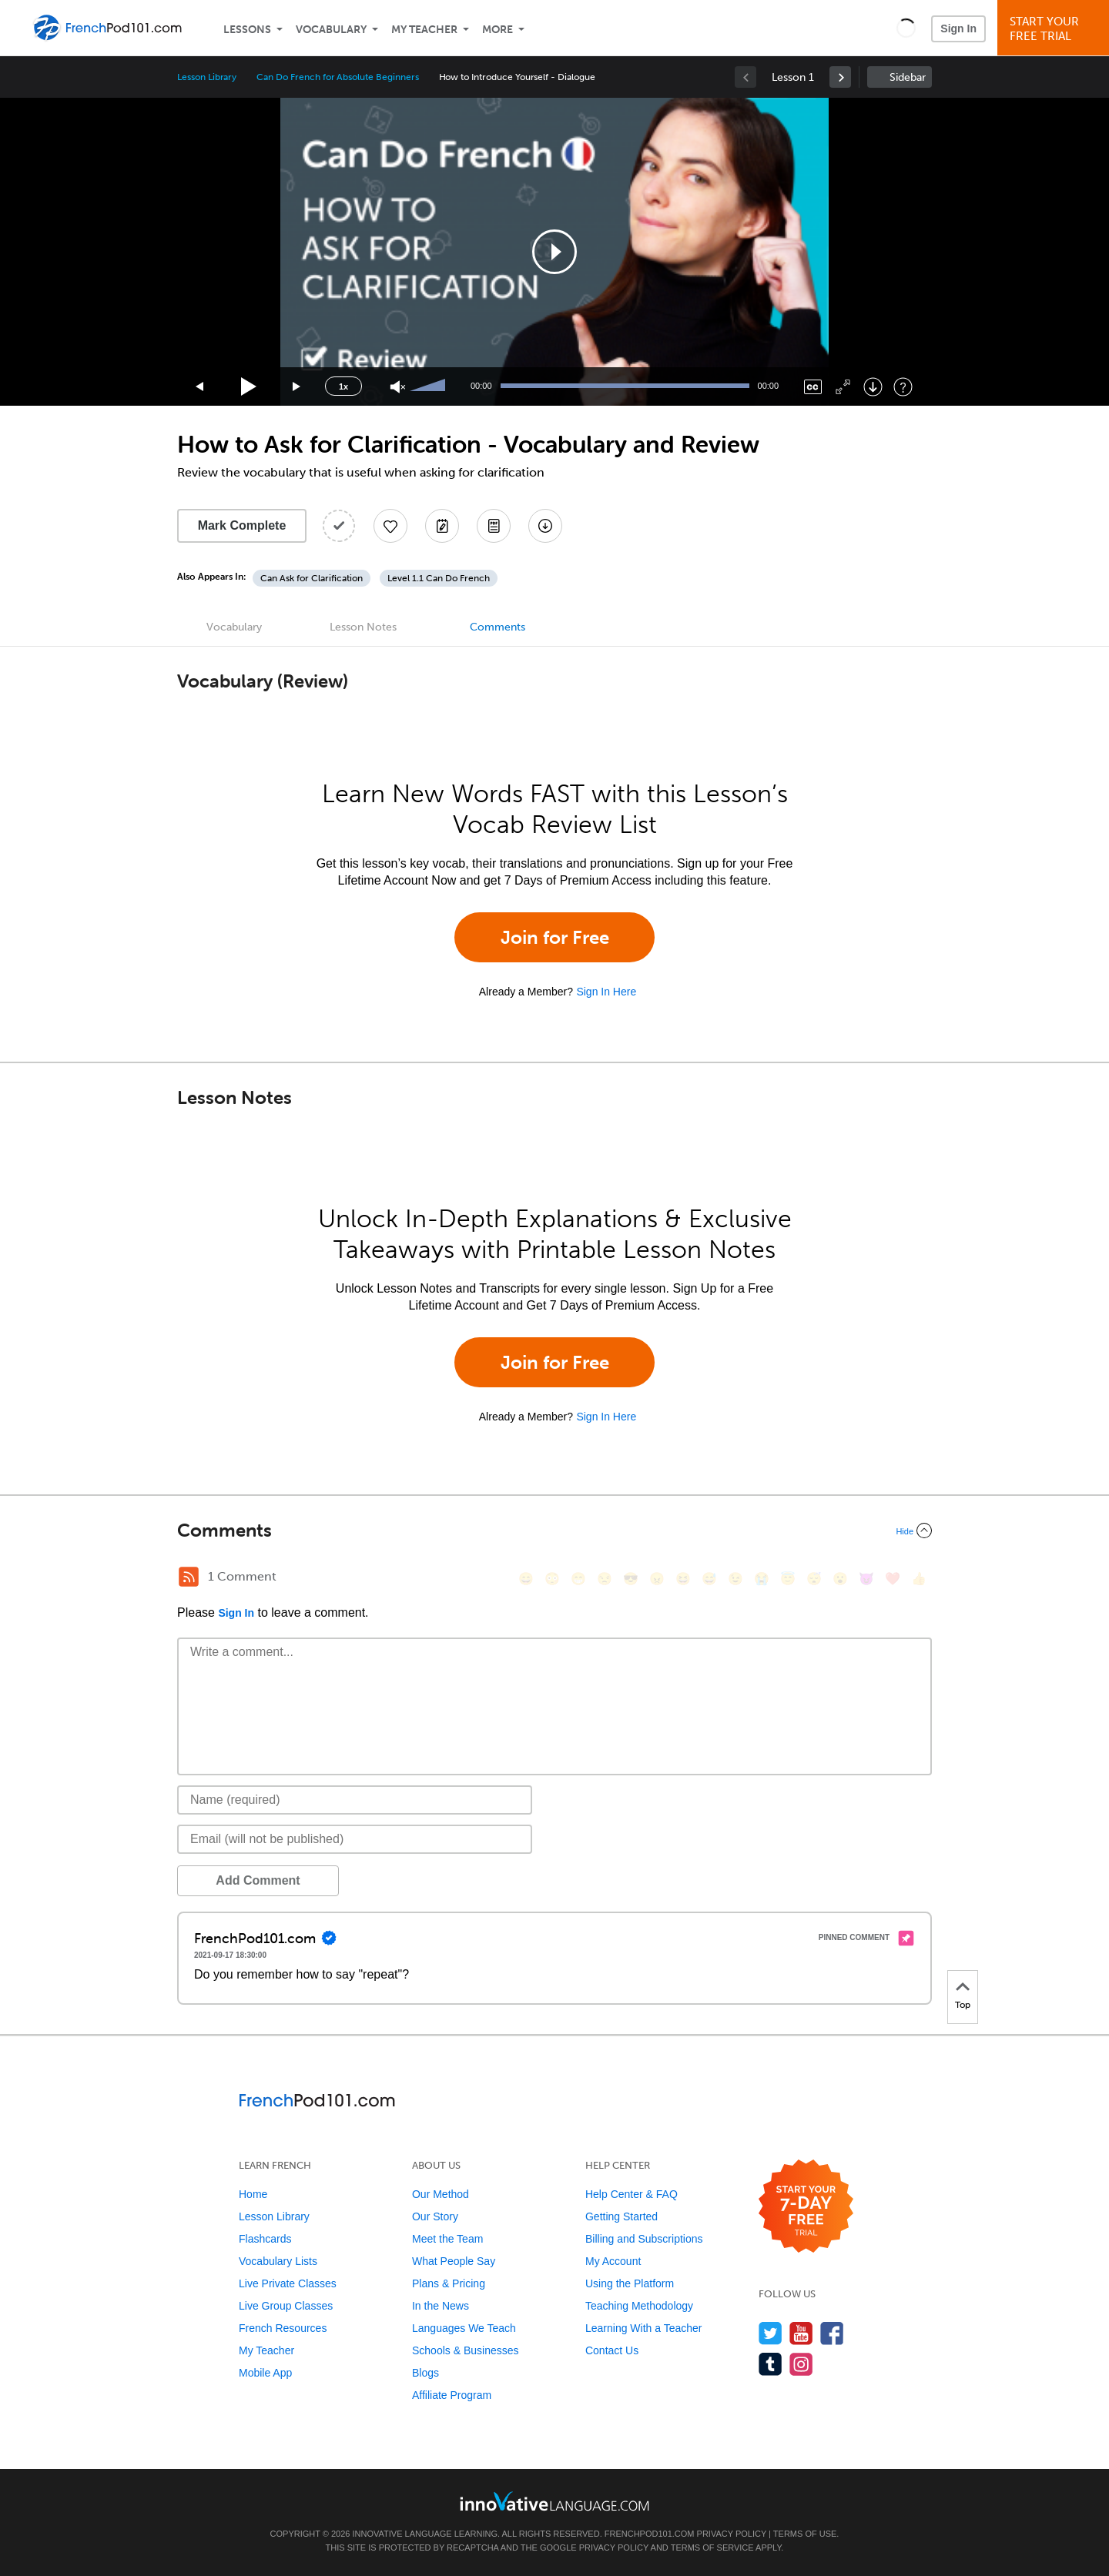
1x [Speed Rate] (343, 386)
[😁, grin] (578, 1579)
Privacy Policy (731, 2533)
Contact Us (611, 2350)
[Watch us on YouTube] (801, 2333)
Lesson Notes (363, 627)
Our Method (440, 2194)
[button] (906, 27)
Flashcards (265, 2239)
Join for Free (555, 937)
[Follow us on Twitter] (770, 2333)
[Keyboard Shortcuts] (903, 386)
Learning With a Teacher (643, 2328)
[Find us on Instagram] (801, 2364)
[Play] (249, 386)
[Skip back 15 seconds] (200, 386)
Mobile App (265, 2373)
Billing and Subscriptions (644, 2239)
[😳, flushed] (552, 1579)
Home (253, 2194)
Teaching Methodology (639, 2306)
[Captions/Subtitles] (813, 386)
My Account (613, 2261)
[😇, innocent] (788, 1579)
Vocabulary (331, 29)
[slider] (430, 386)
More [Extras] (497, 29)
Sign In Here (606, 991)
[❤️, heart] (892, 1579)
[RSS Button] (188, 1576)
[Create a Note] (442, 526)
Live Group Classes (286, 2306)
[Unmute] (397, 386)
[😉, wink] (735, 1579)
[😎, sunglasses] (631, 1579)
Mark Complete (242, 525)
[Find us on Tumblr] (770, 2364)
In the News (440, 2306)
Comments (497, 627)
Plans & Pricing (448, 2283)
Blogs (425, 2373)
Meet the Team (447, 2239)
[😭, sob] (762, 1579)
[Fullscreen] (843, 386)
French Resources (283, 2328)
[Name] (354, 1800)
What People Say (453, 2261)
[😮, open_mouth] (840, 1579)
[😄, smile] (526, 1579)
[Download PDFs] (494, 526)
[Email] (354, 1839)
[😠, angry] (657, 1579)
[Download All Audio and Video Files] (545, 526)
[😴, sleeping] (814, 1579)
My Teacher (424, 29)
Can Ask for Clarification (311, 578)
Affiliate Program (451, 2395)
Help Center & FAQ (631, 2194)
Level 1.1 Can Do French (438, 578)
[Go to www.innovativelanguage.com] (554, 2501)
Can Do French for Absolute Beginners (337, 77)
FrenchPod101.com (650, 2533)
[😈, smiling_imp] (866, 1579)
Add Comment (258, 1880)
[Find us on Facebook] (832, 2333)
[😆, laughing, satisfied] (683, 1579)
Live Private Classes (288, 2283)
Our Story (435, 2216)
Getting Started (621, 2216)
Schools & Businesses (465, 2350)
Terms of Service (712, 2547)
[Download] (873, 386)
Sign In (958, 28)
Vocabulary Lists (278, 2261)
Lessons (247, 29)
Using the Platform (629, 2283)
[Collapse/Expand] (554, 1530)
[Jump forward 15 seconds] (297, 386)
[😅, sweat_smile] (709, 1579)
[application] (554, 252)
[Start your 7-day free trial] (806, 2206)
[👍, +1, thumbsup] (919, 1579)
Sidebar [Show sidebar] (908, 77)
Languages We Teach (464, 2328)
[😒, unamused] (604, 1579)
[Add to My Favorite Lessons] (390, 526)
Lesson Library (206, 77)
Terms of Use (805, 2533)
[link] (840, 77)
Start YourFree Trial (1055, 29)
